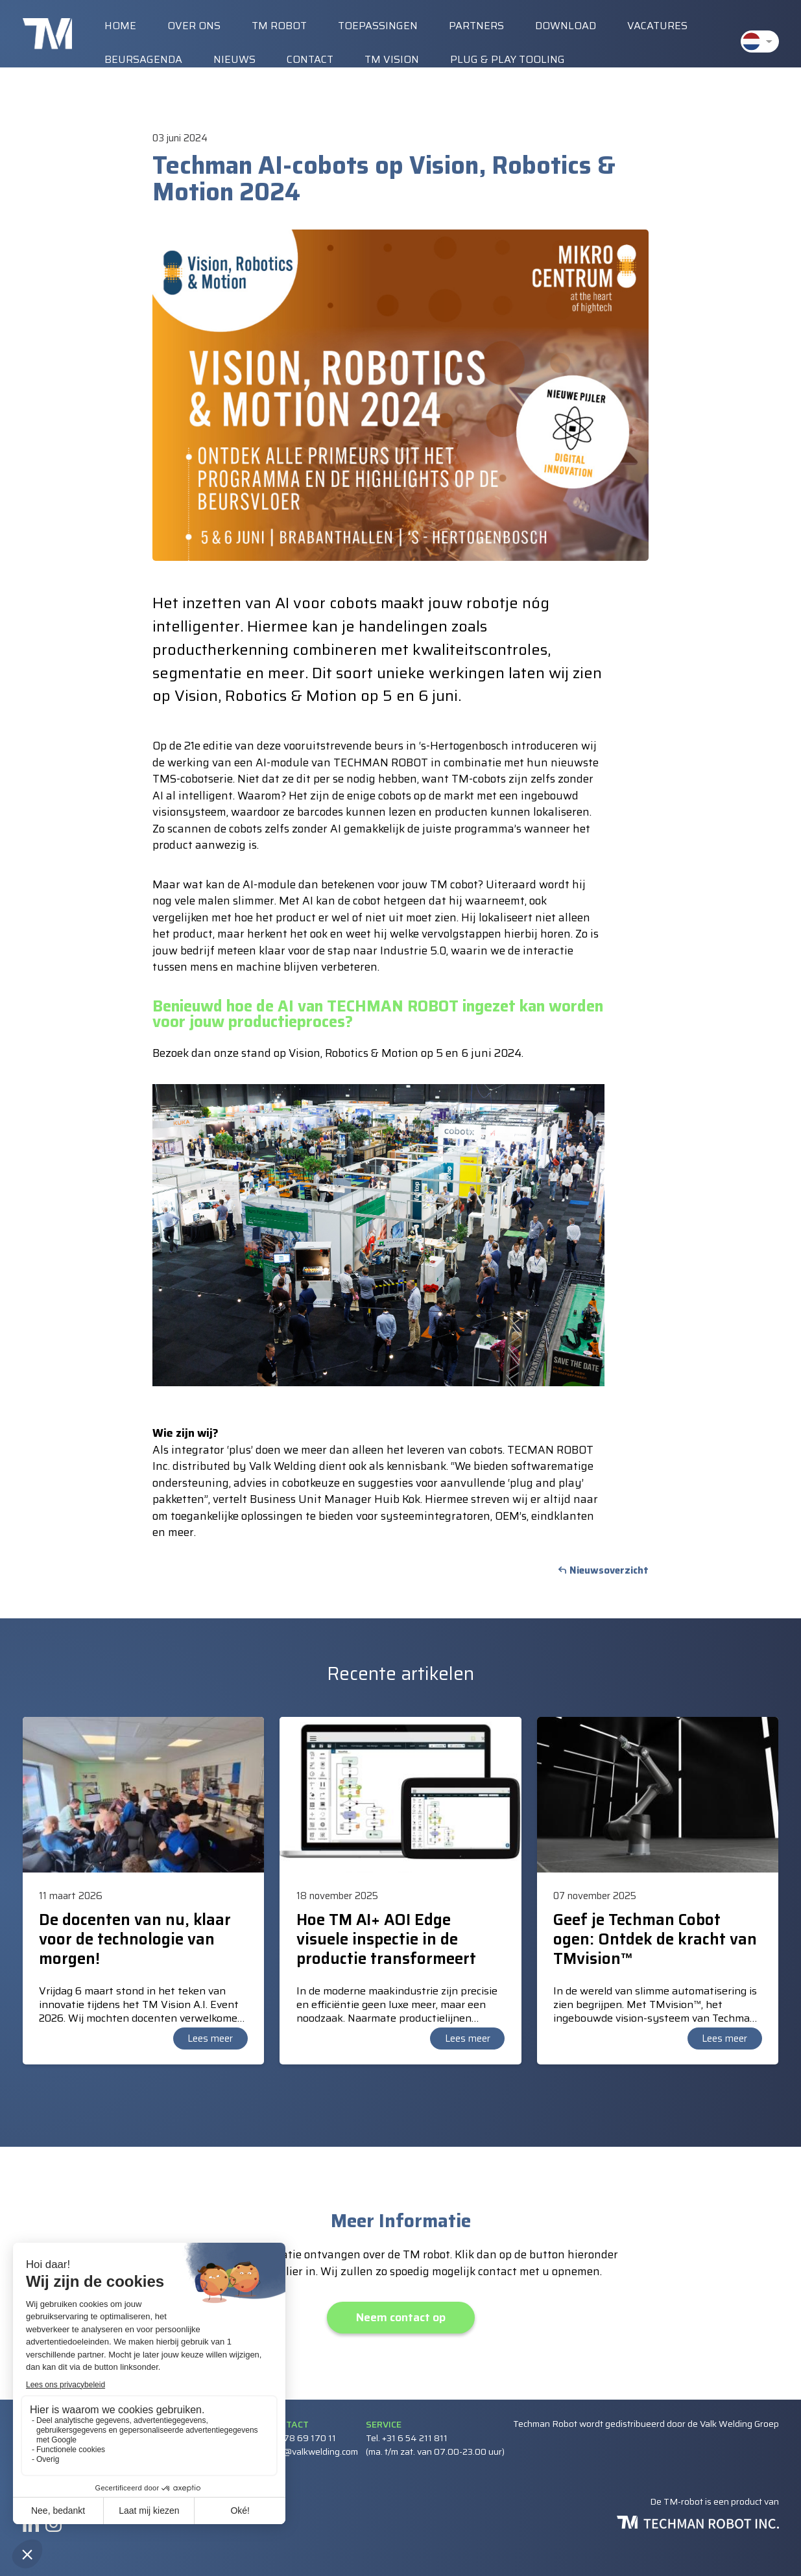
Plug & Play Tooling (507, 59)
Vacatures (657, 26)
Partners (476, 26)
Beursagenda (143, 59)
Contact (310, 59)
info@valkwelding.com (313, 2451)
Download (565, 26)
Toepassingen (378, 26)
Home (120, 26)
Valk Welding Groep (739, 2423)
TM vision (392, 59)
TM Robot (279, 26)
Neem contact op (401, 2317)
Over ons (194, 26)
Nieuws (234, 59)
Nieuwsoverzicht (609, 1570)
